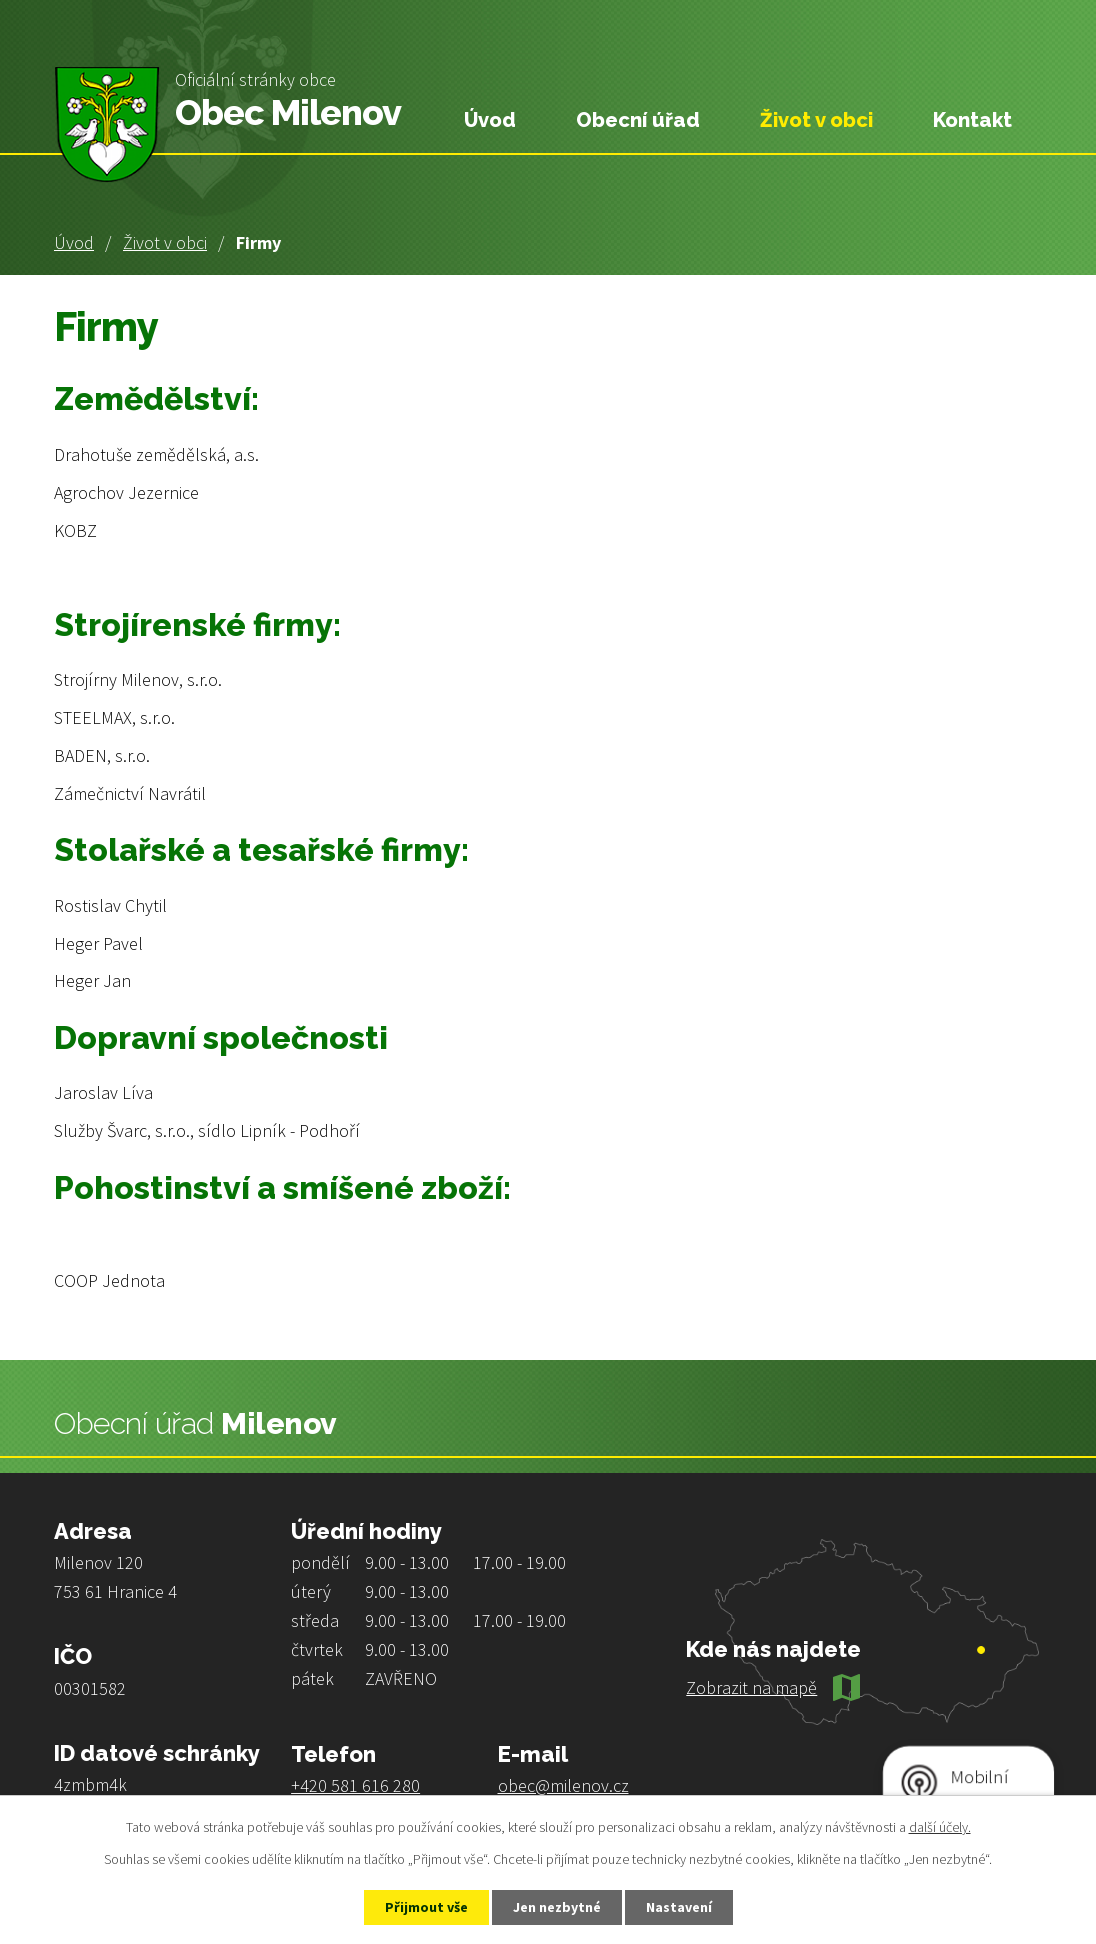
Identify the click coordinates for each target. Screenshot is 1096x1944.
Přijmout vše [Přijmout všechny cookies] (426, 1907)
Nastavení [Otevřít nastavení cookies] (679, 1907)
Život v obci (165, 242)
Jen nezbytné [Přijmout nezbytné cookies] (557, 1907)
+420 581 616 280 (355, 1785)
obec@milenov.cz (563, 1785)
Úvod (74, 242)
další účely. (940, 1827)
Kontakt (972, 120)
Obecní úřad (638, 120)
